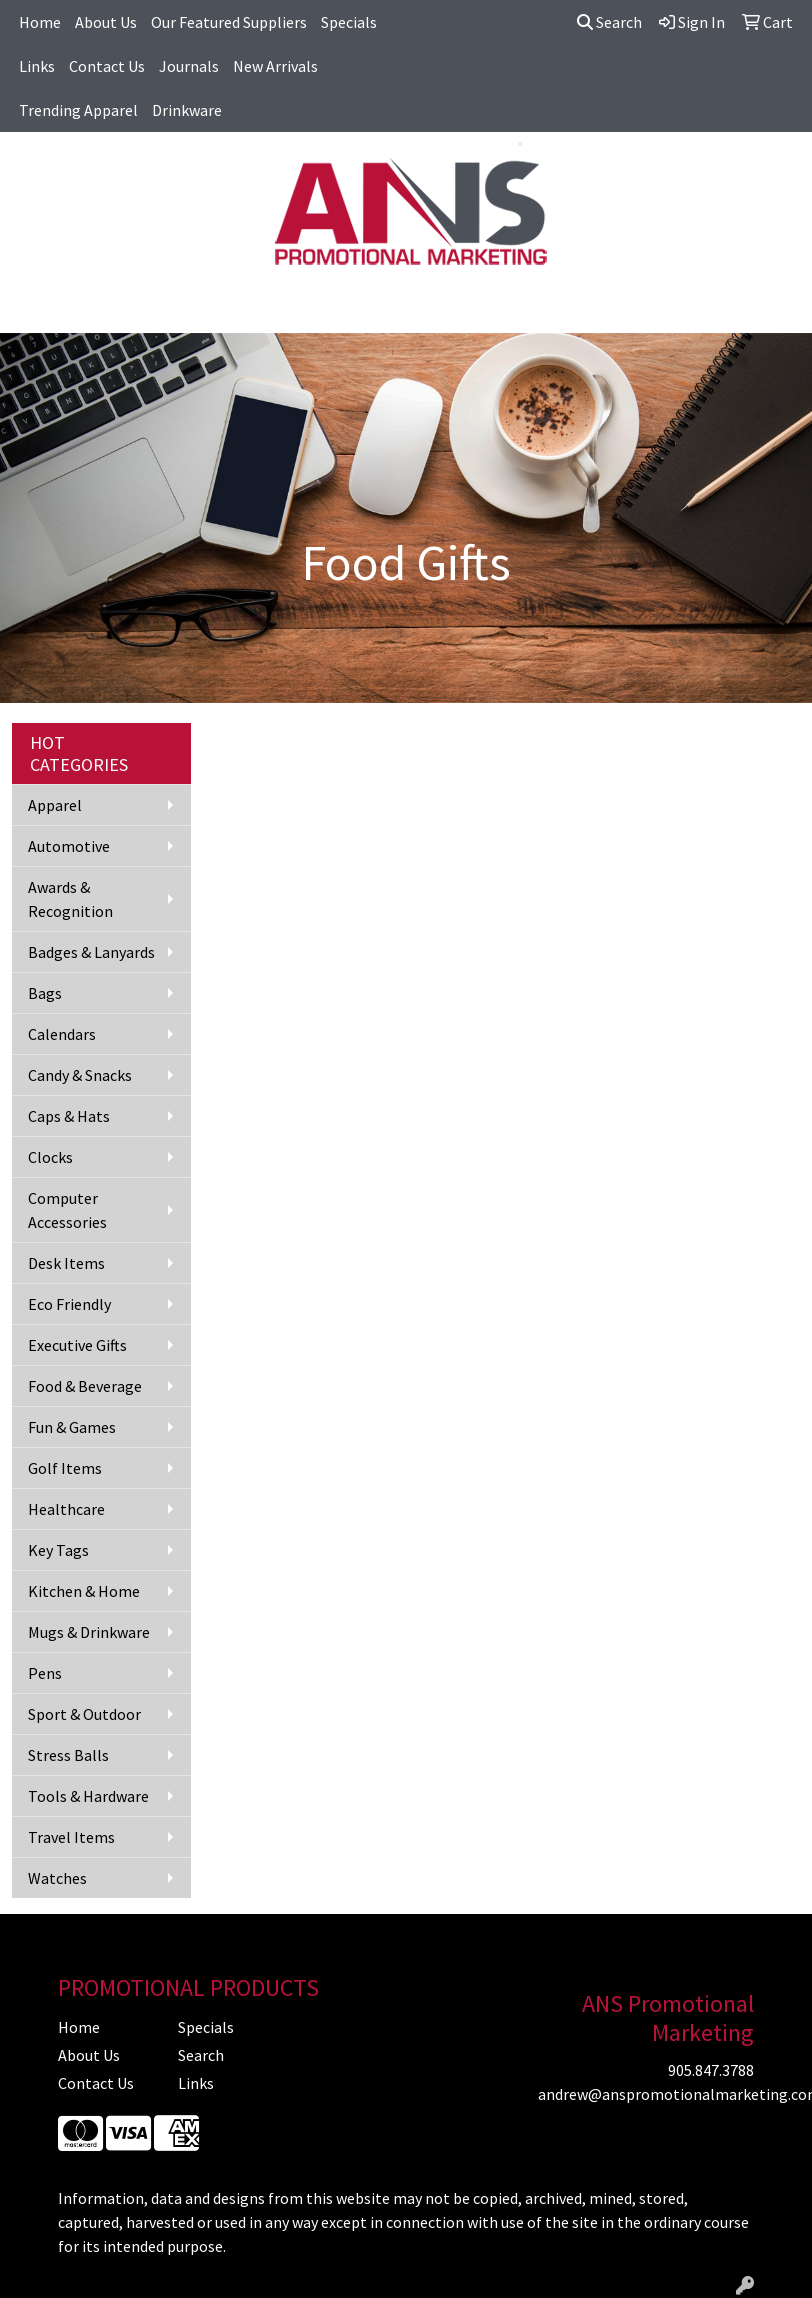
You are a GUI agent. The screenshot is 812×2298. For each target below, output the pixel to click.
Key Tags (58, 1550)
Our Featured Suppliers (229, 22)
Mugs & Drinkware (89, 1632)
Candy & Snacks (80, 1075)
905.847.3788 (711, 2070)
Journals (189, 66)
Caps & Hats (69, 1116)
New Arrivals (275, 66)
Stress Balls (68, 1755)
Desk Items (66, 1263)
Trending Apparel (78, 110)
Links (37, 66)
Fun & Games (72, 1427)
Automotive (69, 846)
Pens (45, 1673)
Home (40, 22)
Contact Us (107, 66)
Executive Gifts (77, 1345)
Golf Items (65, 1468)
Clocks (50, 1157)
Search (609, 22)
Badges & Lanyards (91, 952)
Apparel (55, 805)
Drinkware (187, 110)
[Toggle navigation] (31, 311)
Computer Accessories (67, 1210)
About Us (106, 22)
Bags (45, 993)
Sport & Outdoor (84, 1714)
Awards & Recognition (70, 899)
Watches (57, 1878)
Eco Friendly (69, 1304)
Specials (349, 22)
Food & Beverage (85, 1386)
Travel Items (71, 1837)
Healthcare (66, 1509)
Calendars (62, 1034)
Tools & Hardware (88, 1796)
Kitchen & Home (84, 1591)
